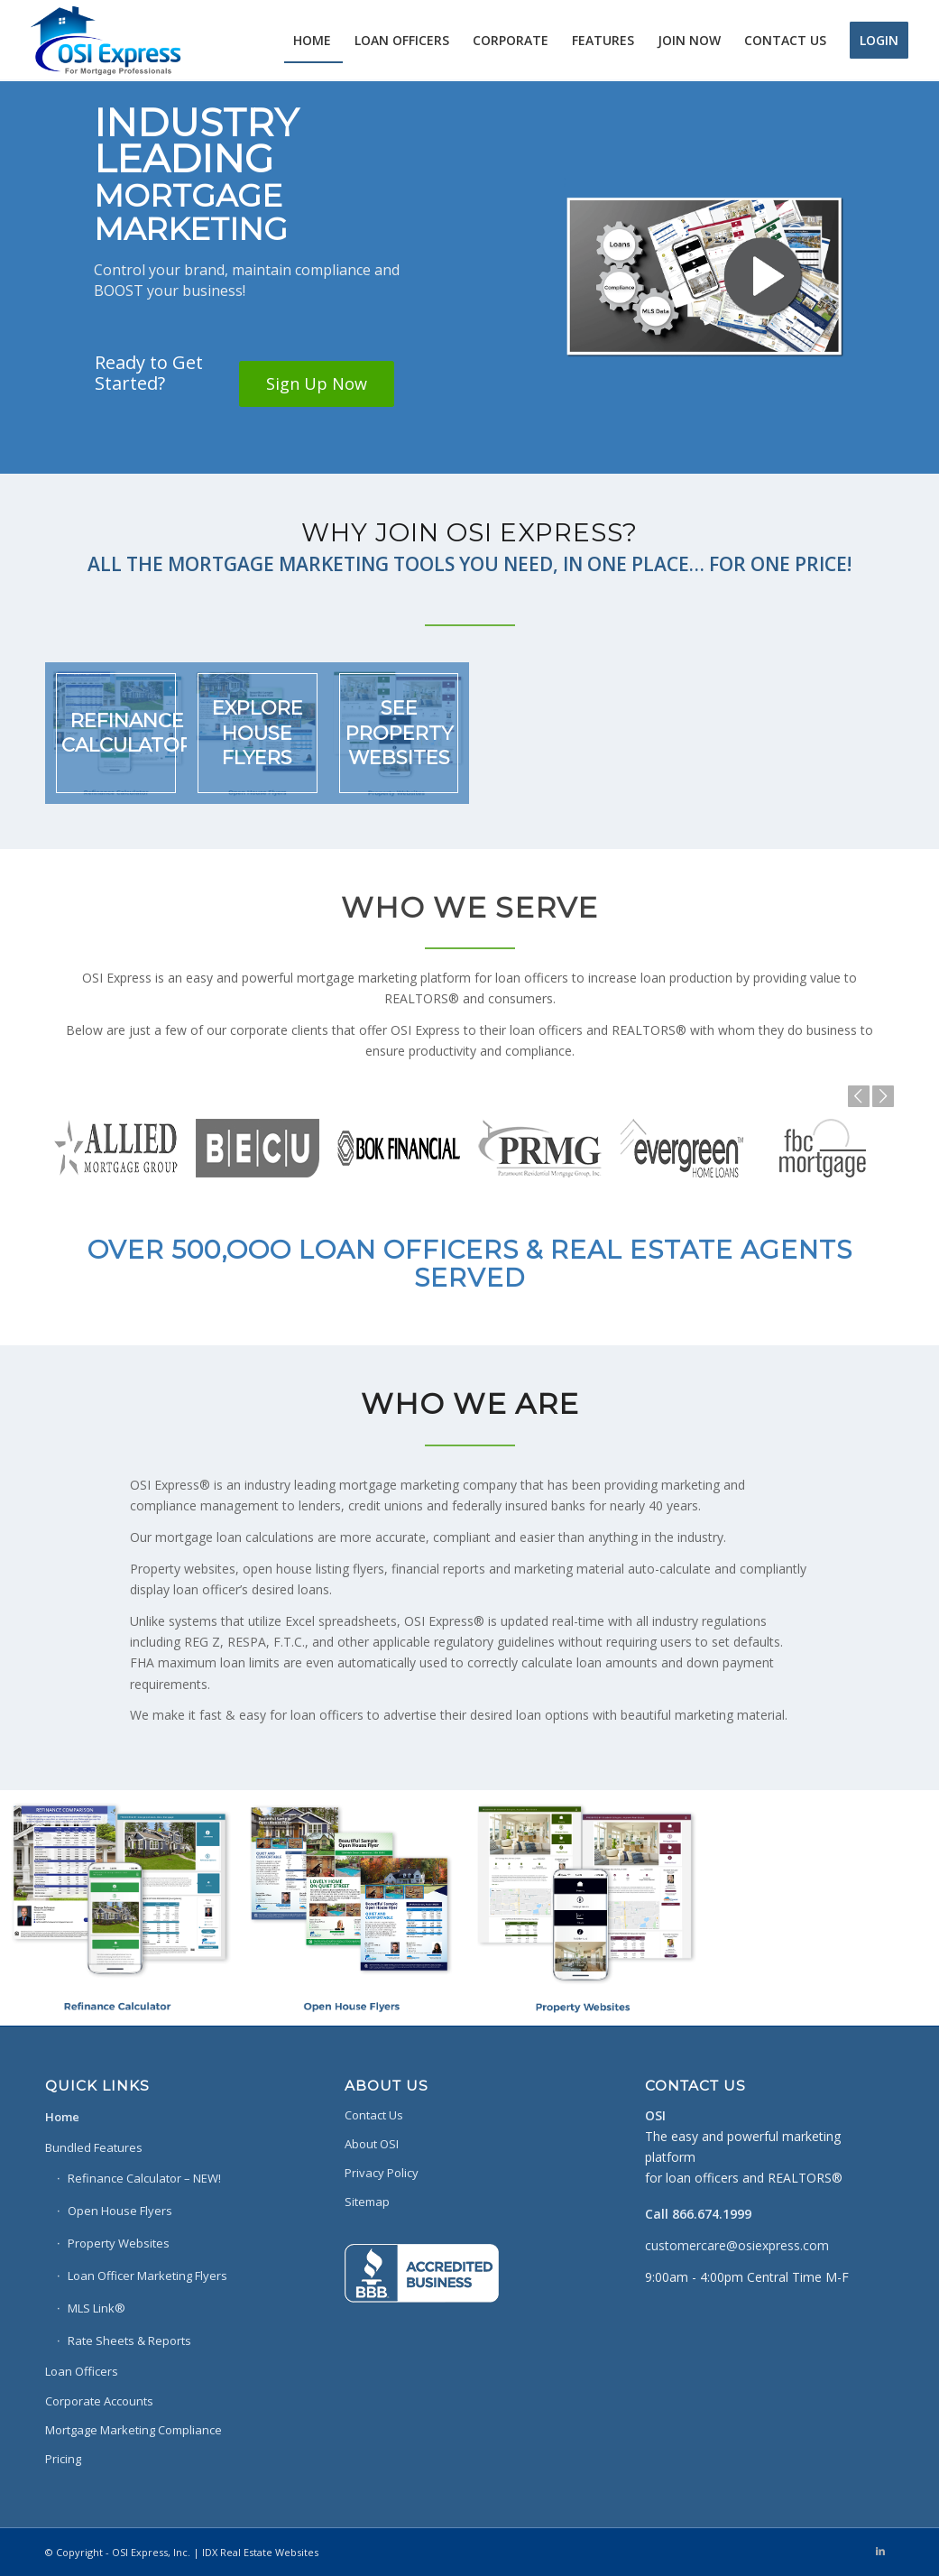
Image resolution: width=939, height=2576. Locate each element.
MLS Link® (96, 2308)
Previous (859, 1096)
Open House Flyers (120, 2210)
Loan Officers (81, 2371)
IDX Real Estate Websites (260, 2552)
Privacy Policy (382, 2173)
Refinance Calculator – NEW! (144, 2178)
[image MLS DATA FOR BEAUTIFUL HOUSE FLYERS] (352, 1907)
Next (883, 1096)
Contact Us (374, 2115)
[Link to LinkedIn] (880, 2550)
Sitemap (367, 2201)
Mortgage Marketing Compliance (133, 2430)
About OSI (372, 2144)
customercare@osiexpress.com (737, 2245)
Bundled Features (94, 2147)
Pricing (63, 2459)
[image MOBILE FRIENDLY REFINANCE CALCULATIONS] (117, 1907)
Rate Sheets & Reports (129, 2340)
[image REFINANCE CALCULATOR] (116, 733)
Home (62, 2117)
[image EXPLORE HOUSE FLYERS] (257, 733)
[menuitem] (312, 40)
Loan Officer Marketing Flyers (147, 2275)
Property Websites (119, 2243)
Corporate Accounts (99, 2401)
